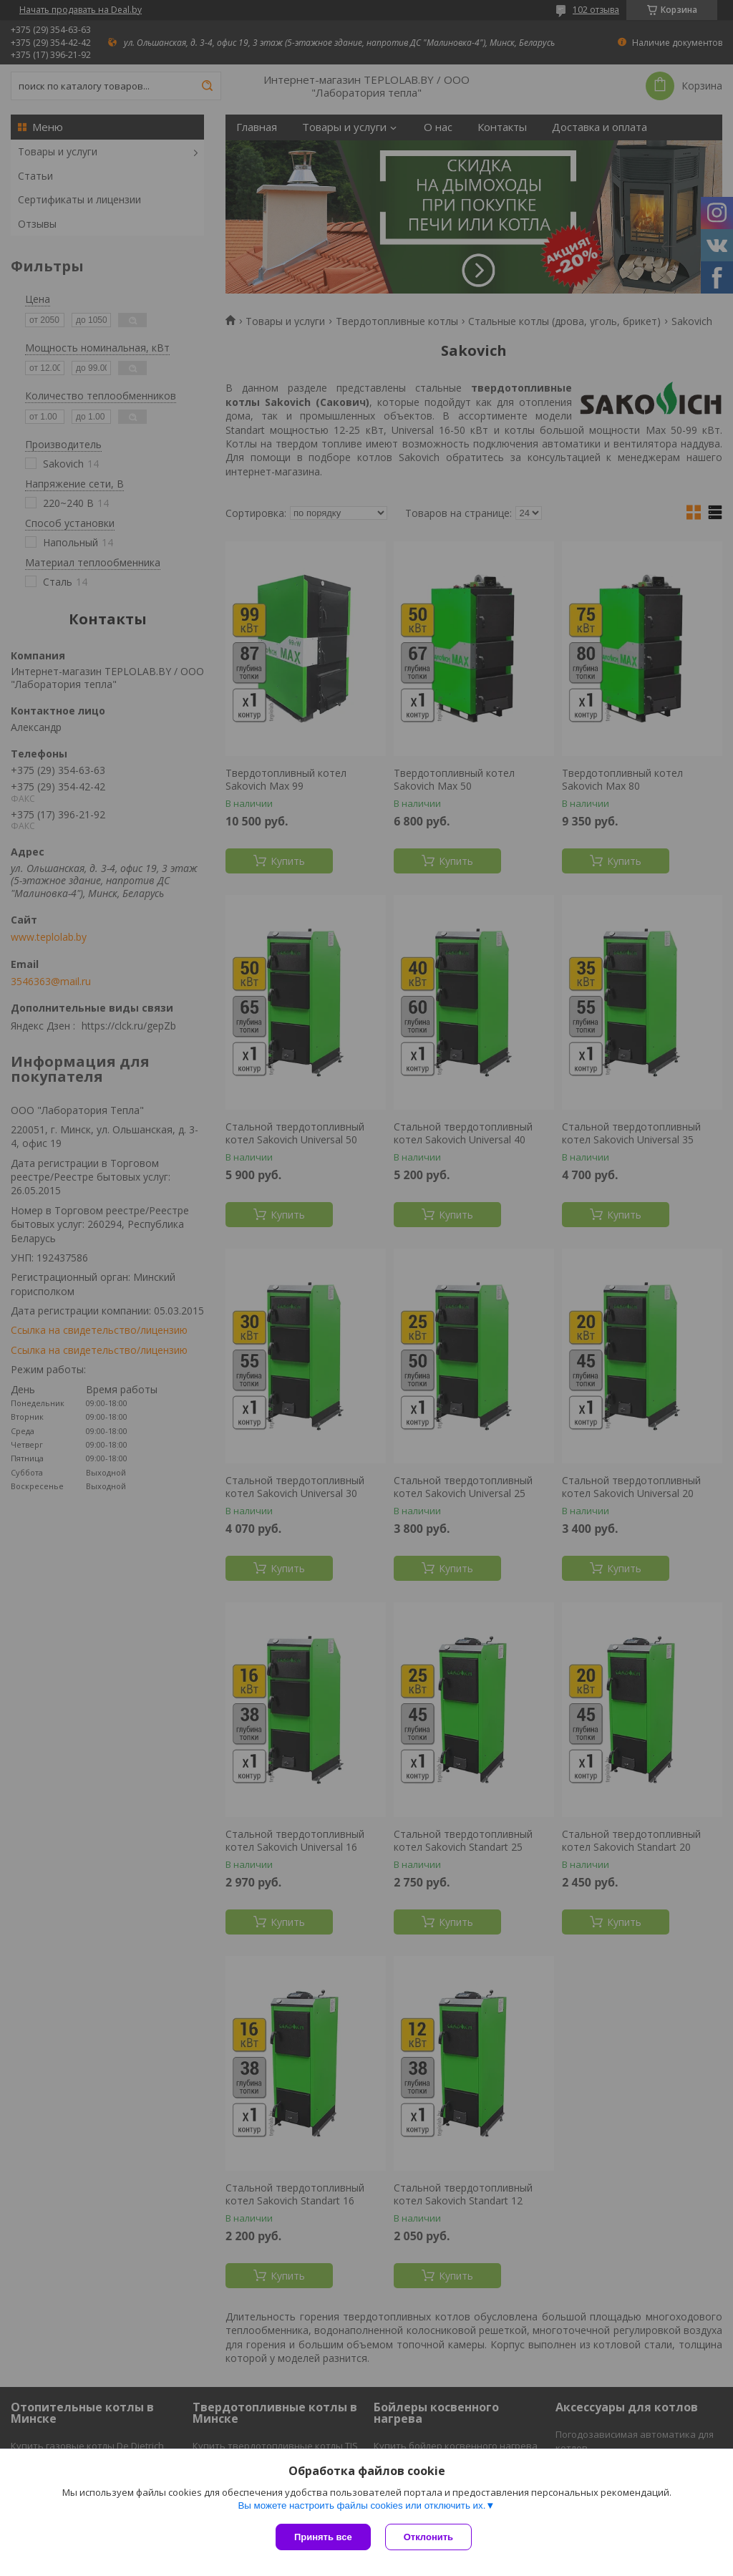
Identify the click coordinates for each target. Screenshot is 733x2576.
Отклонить (428, 2537)
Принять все (323, 2537)
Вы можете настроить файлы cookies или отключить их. (361, 2505)
